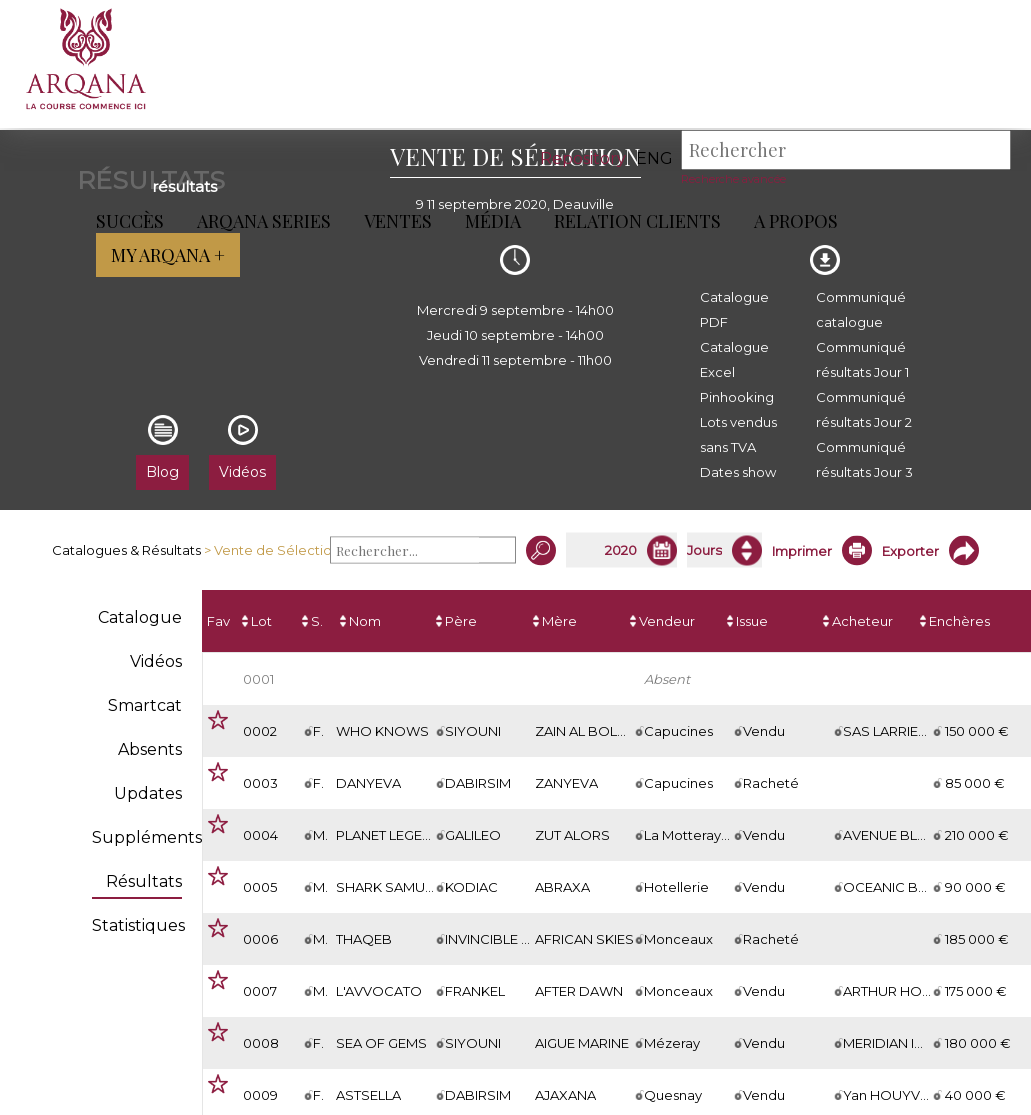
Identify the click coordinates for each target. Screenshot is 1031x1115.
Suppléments (147, 837)
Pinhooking (737, 397)
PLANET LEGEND (389, 835)
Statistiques (138, 925)
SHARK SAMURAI (391, 887)
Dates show (738, 472)
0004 (260, 835)
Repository (583, 158)
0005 (260, 887)
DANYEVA (368, 783)
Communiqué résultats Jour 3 (864, 459)
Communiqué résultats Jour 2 (864, 409)
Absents (150, 749)
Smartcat (145, 705)
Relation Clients (633, 221)
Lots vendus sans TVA (738, 434)
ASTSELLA (368, 1095)
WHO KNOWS (382, 731)
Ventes (394, 221)
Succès (126, 221)
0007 (260, 991)
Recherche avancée (733, 179)
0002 (260, 731)
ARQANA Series (260, 221)
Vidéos (156, 661)
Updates (148, 793)
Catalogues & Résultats (126, 550)
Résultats (144, 881)
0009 (260, 1095)
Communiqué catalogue (861, 309)
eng (654, 158)
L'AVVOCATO (379, 991)
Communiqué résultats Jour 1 (862, 359)
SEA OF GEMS (381, 1043)
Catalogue (140, 617)
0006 (260, 939)
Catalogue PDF (734, 309)
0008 (261, 1043)
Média (489, 221)
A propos (792, 221)
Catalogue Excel (734, 359)
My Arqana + (939, 221)
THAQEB (364, 939)
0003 (260, 783)
